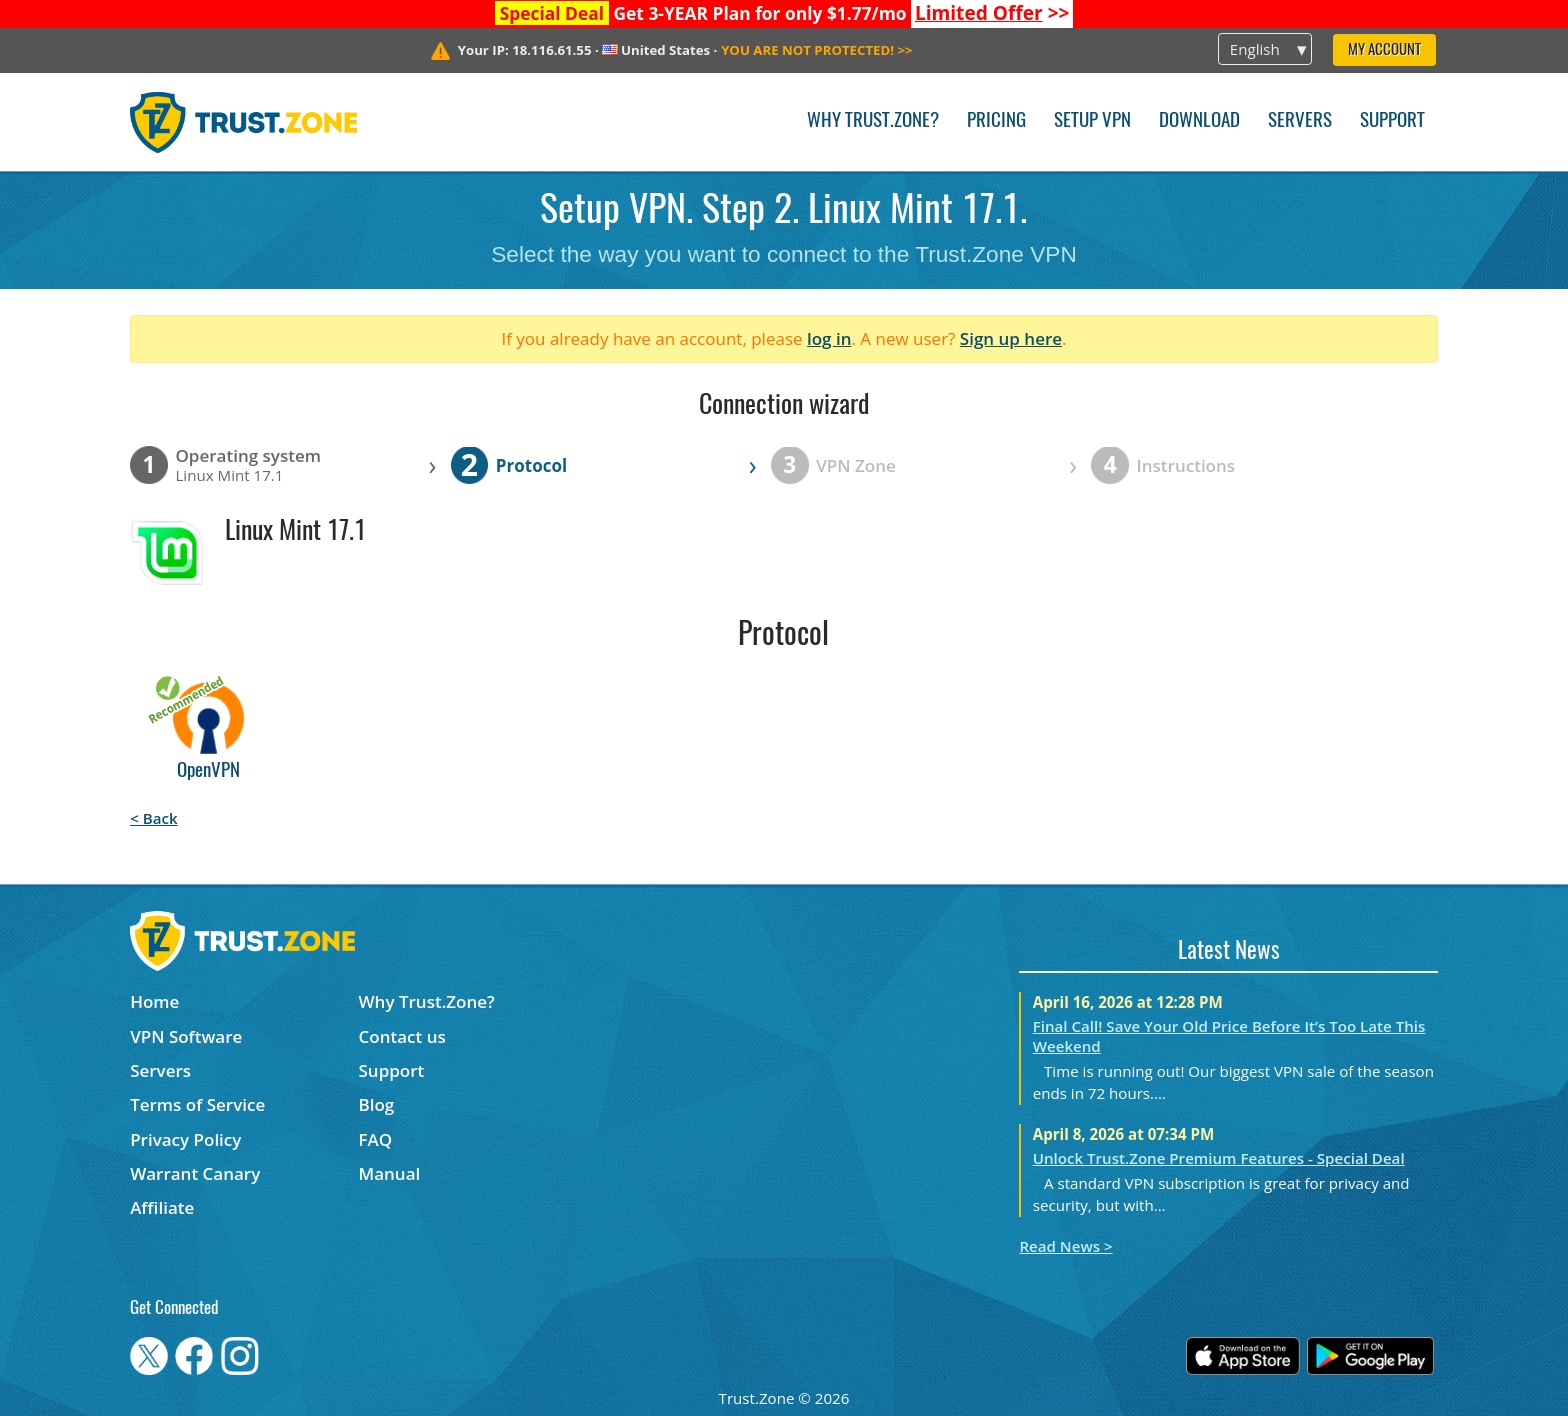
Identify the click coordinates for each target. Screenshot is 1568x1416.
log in (829, 338)
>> (992, 13)
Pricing (996, 121)
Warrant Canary (195, 1173)
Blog (377, 1104)
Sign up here (1011, 338)
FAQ (376, 1139)
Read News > (1065, 1246)
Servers (1300, 121)
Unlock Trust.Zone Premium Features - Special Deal (1219, 1158)
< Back (153, 818)
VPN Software (186, 1036)
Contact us (402, 1036)
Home (154, 1001)
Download (1199, 121)
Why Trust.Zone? (873, 121)
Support (1392, 121)
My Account (1384, 50)
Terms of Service (197, 1104)
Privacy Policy (185, 1139)
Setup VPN (1092, 121)
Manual (390, 1173)
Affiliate (162, 1207)
